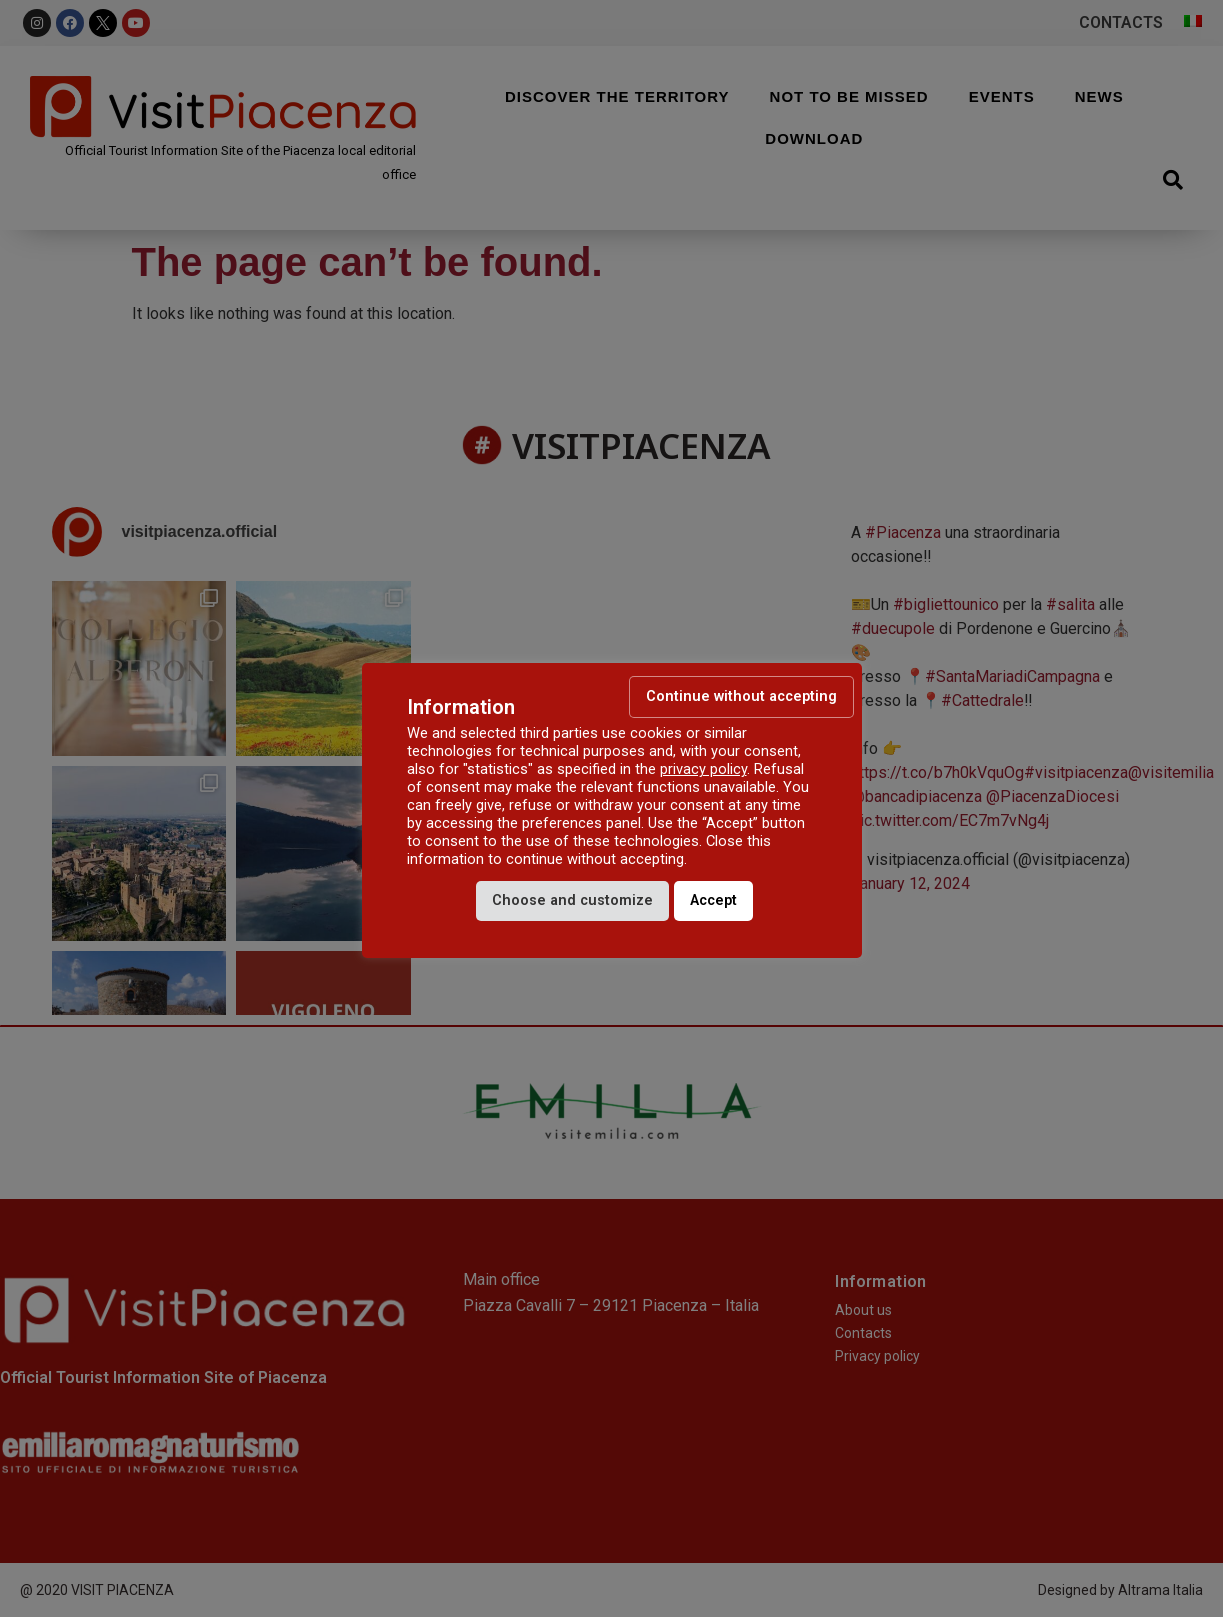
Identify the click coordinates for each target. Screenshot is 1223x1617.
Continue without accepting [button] (741, 696)
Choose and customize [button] (572, 900)
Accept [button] (713, 900)
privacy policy (703, 769)
